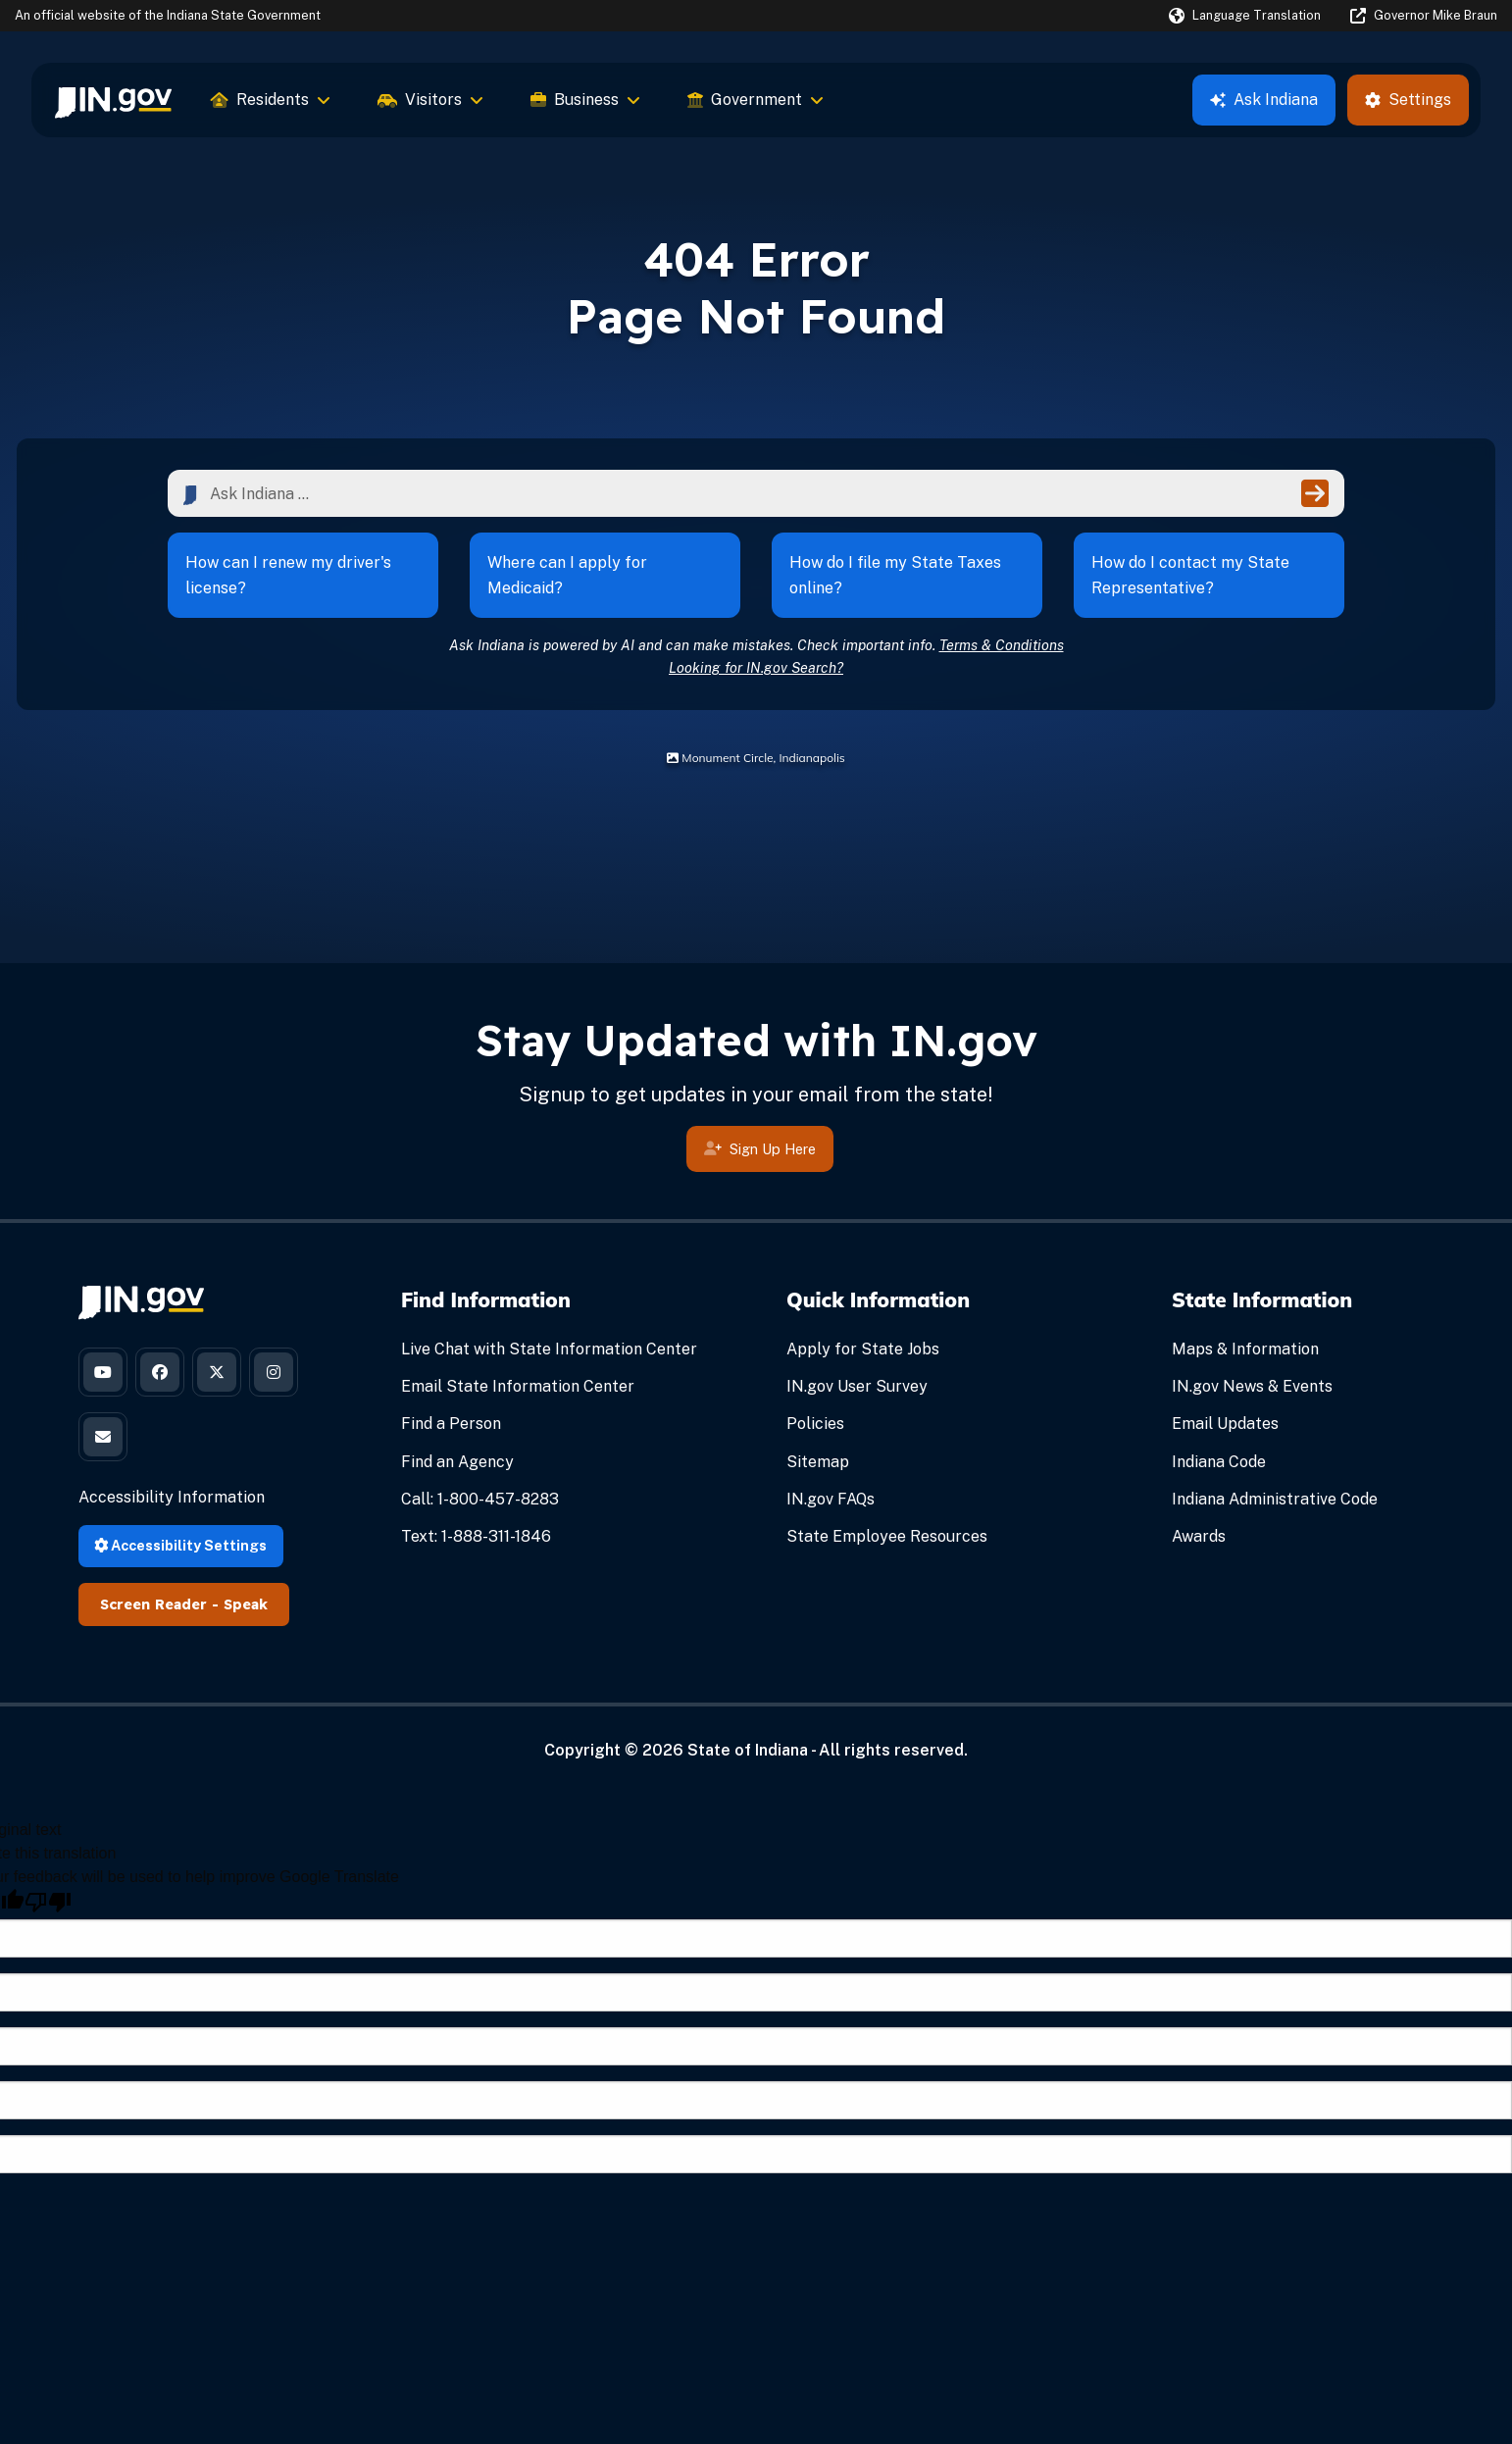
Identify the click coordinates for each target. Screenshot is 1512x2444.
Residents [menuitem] (270, 99)
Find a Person (451, 1423)
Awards (1199, 1536)
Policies (815, 1423)
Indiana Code (1219, 1461)
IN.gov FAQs (830, 1499)
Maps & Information (1245, 1349)
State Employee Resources (886, 1536)
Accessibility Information (171, 1497)
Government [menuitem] (755, 99)
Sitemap (817, 1461)
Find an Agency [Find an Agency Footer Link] (457, 1461)
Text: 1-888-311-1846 (476, 1536)
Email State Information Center (517, 1386)
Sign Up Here (760, 1177)
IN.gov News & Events (1252, 1386)
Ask (1264, 99)
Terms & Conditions (1001, 644)
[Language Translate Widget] (1245, 15)
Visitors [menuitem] (430, 99)
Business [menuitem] (585, 99)
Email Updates (1225, 1423)
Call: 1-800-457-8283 (480, 1499)
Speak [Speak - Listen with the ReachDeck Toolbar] (246, 1604)
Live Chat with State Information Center (549, 1349)
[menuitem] (113, 100)
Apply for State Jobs (862, 1349)
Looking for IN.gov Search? (756, 667)
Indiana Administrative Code (1275, 1499)
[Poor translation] (48, 1902)
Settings (1408, 99)
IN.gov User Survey (857, 1386)
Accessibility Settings (180, 1545)
